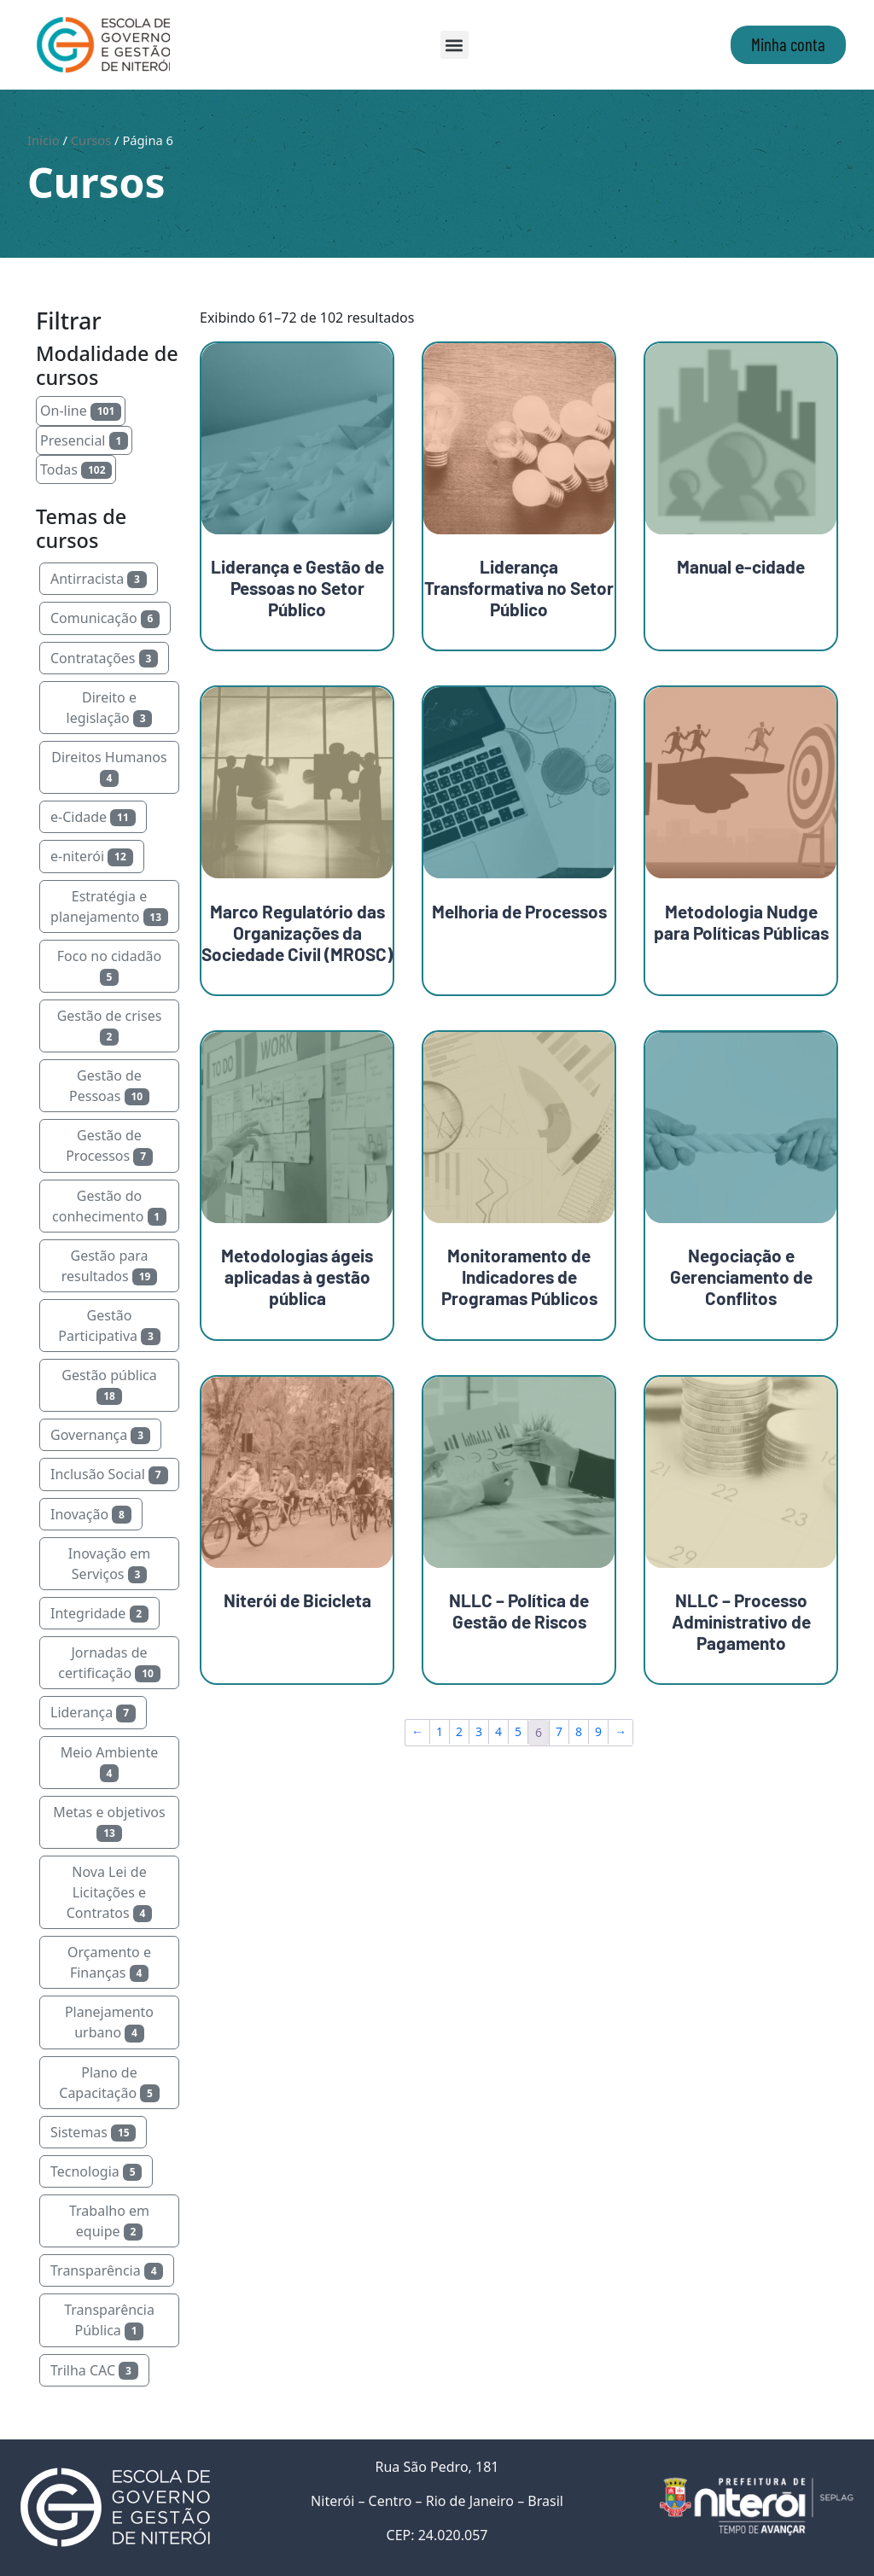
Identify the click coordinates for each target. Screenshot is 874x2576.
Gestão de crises (109, 1026)
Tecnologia (96, 2171)
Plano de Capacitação (109, 2082)
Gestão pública (108, 1385)
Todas (76, 469)
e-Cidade (93, 816)
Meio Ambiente (109, 1762)
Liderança (93, 1712)
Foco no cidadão (109, 966)
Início (43, 140)
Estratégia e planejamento (109, 906)
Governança (100, 1434)
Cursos (91, 140)
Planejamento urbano (109, 2022)
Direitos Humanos (108, 767)
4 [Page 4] (498, 1731)
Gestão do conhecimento (109, 1206)
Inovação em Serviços (109, 1563)
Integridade (99, 1613)
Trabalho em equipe (109, 2221)
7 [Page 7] (559, 1731)
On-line (80, 410)
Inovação (90, 1514)
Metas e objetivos (109, 1822)
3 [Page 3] (478, 1731)
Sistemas (93, 2132)
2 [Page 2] (459, 1731)
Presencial (84, 440)
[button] (454, 45)
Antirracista (98, 578)
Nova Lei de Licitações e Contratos (109, 1892)
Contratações (104, 658)
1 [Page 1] (439, 1731)
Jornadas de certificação (109, 1662)
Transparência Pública (109, 2320)
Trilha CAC (94, 2370)
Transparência (106, 2270)
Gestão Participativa (109, 1325)
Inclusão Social (109, 1474)
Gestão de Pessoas (109, 1085)
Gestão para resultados (109, 1265)
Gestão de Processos (109, 1145)
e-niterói (91, 856)
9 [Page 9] (598, 1731)
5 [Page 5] (518, 1731)
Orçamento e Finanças (109, 1962)
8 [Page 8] (578, 1731)
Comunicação (105, 618)
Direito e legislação (110, 707)
